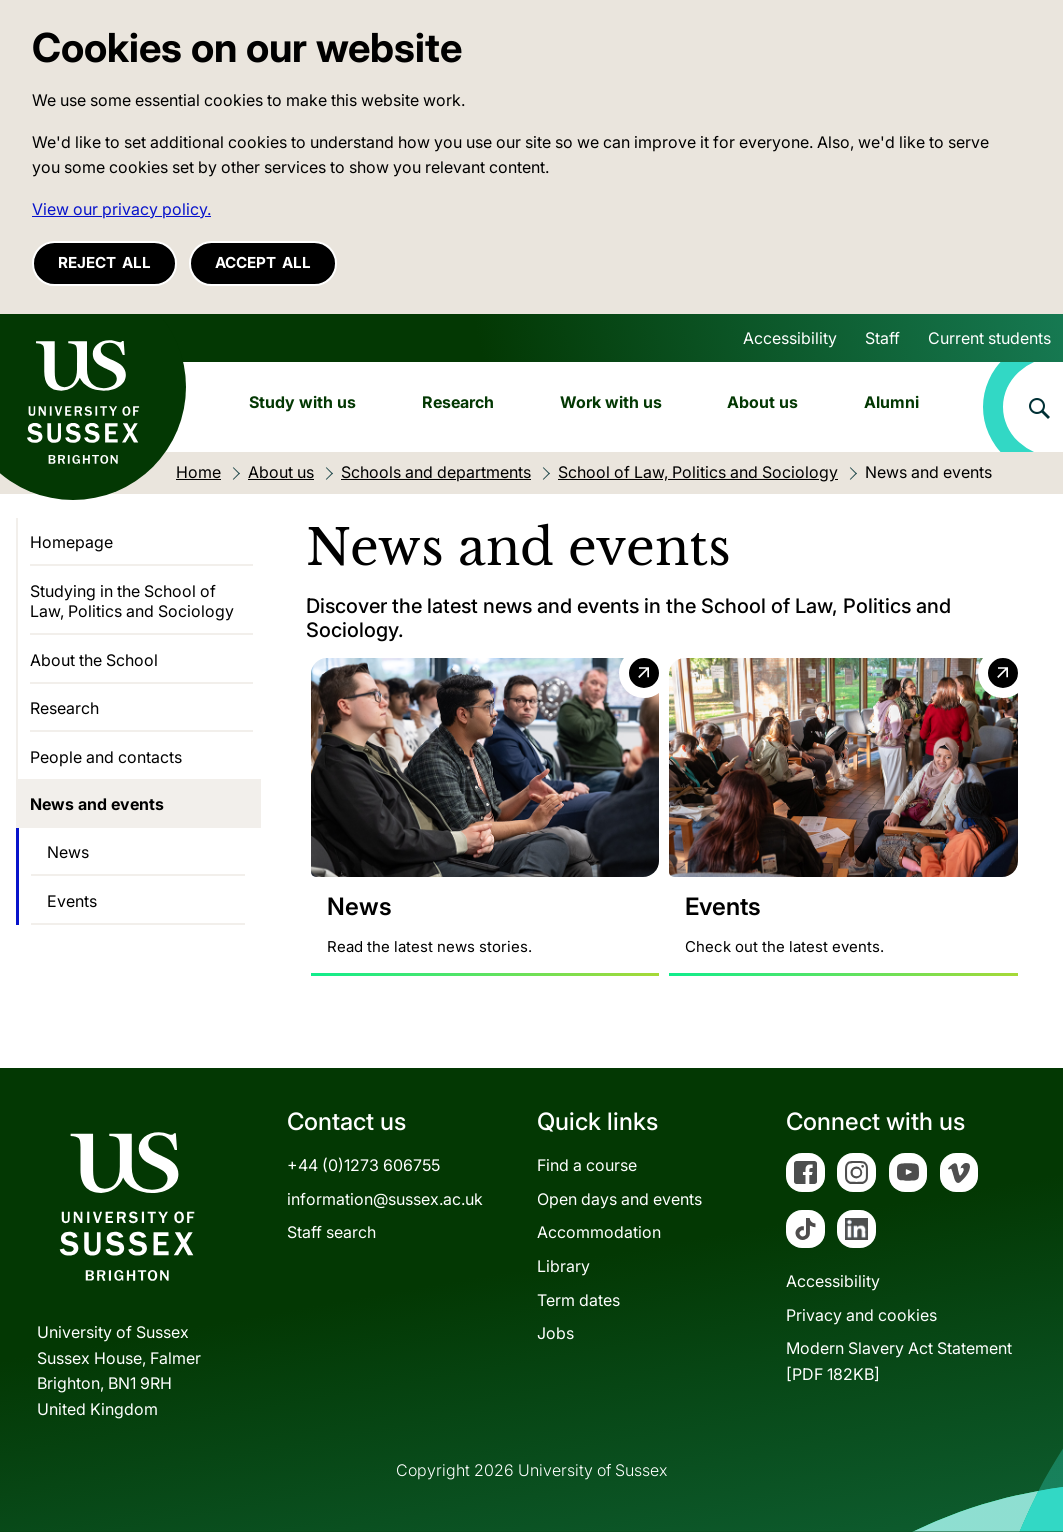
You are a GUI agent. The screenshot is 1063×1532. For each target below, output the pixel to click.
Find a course (587, 1165)
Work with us (611, 402)
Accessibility (790, 338)
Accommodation (599, 1233)
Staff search (331, 1233)
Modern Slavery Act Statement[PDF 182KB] (899, 1362)
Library (563, 1266)
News (68, 852)
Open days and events (619, 1199)
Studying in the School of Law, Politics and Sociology (132, 601)
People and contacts (106, 757)
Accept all (263, 262)
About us (762, 402)
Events (72, 901)
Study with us (302, 402)
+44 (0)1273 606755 (363, 1165)
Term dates (578, 1300)
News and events (97, 804)
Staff (882, 338)
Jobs (555, 1333)
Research (458, 402)
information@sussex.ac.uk (385, 1199)
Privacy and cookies (861, 1315)
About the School (94, 660)
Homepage (71, 542)
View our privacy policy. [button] (121, 209)
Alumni (891, 402)
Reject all (104, 262)
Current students (989, 338)
